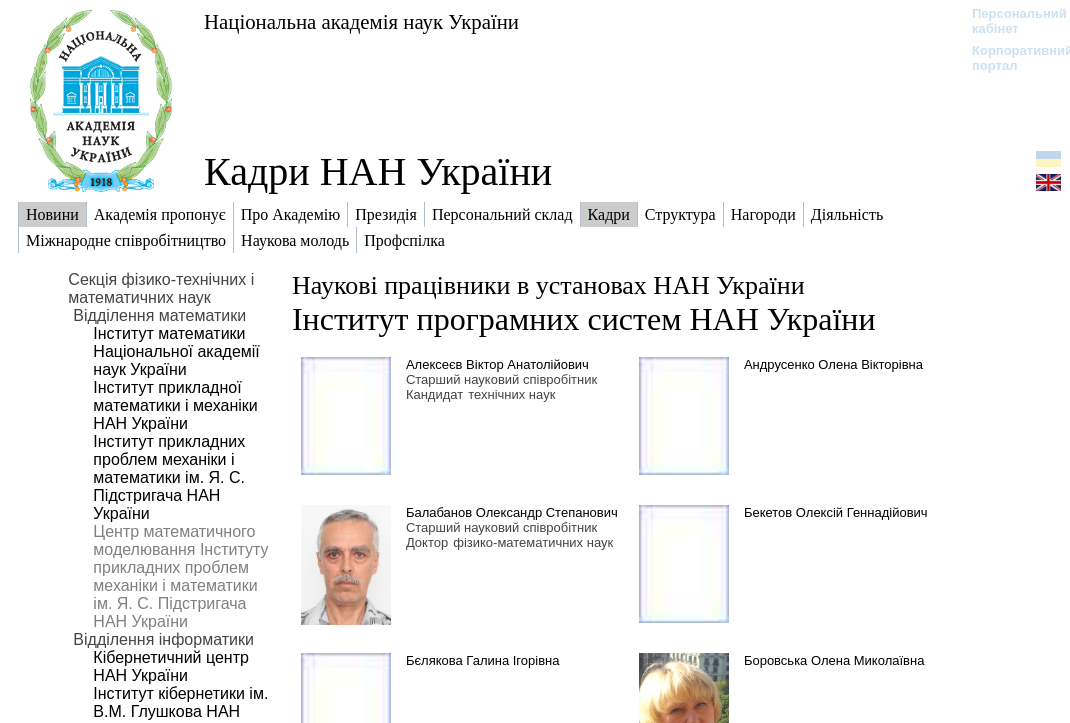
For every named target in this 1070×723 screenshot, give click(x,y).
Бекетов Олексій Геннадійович (836, 512)
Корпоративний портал (1009, 58)
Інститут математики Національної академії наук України (176, 351)
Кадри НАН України (378, 171)
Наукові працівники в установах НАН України (548, 285)
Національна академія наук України (361, 21)
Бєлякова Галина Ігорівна (483, 660)
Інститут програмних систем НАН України (584, 319)
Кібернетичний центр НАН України (171, 666)
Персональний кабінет (1009, 21)
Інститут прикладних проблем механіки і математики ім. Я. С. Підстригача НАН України (169, 477)
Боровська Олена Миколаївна (834, 660)
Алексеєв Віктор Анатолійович (497, 364)
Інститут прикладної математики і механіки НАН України (175, 405)
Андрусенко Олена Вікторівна (833, 364)
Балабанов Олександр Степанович (512, 512)
